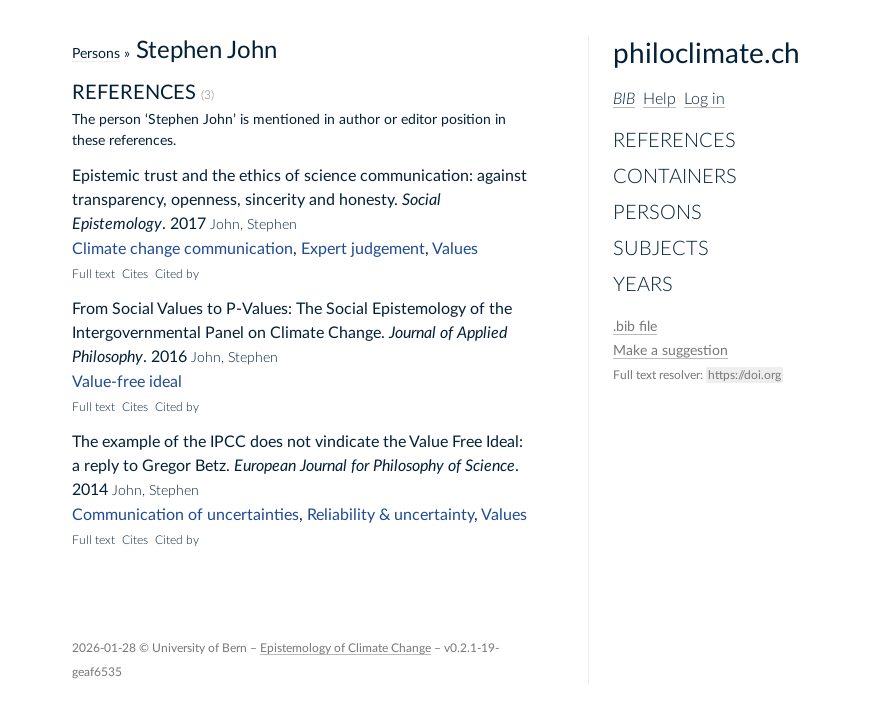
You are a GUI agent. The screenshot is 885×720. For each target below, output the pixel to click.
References (674, 141)
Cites (135, 274)
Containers (675, 177)
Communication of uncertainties (185, 515)
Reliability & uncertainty (390, 515)
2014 (90, 490)
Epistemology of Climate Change (345, 648)
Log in (704, 99)
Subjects (661, 249)
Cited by (177, 274)
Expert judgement (363, 249)
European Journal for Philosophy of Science (374, 466)
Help (659, 99)
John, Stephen (253, 225)
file (635, 327)
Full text (93, 274)
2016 (169, 357)
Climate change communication (182, 249)
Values (455, 249)
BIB (624, 99)
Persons (657, 213)
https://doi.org (744, 375)
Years (643, 285)
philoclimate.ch (706, 54)
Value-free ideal (127, 382)
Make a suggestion (670, 351)
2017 (188, 224)
